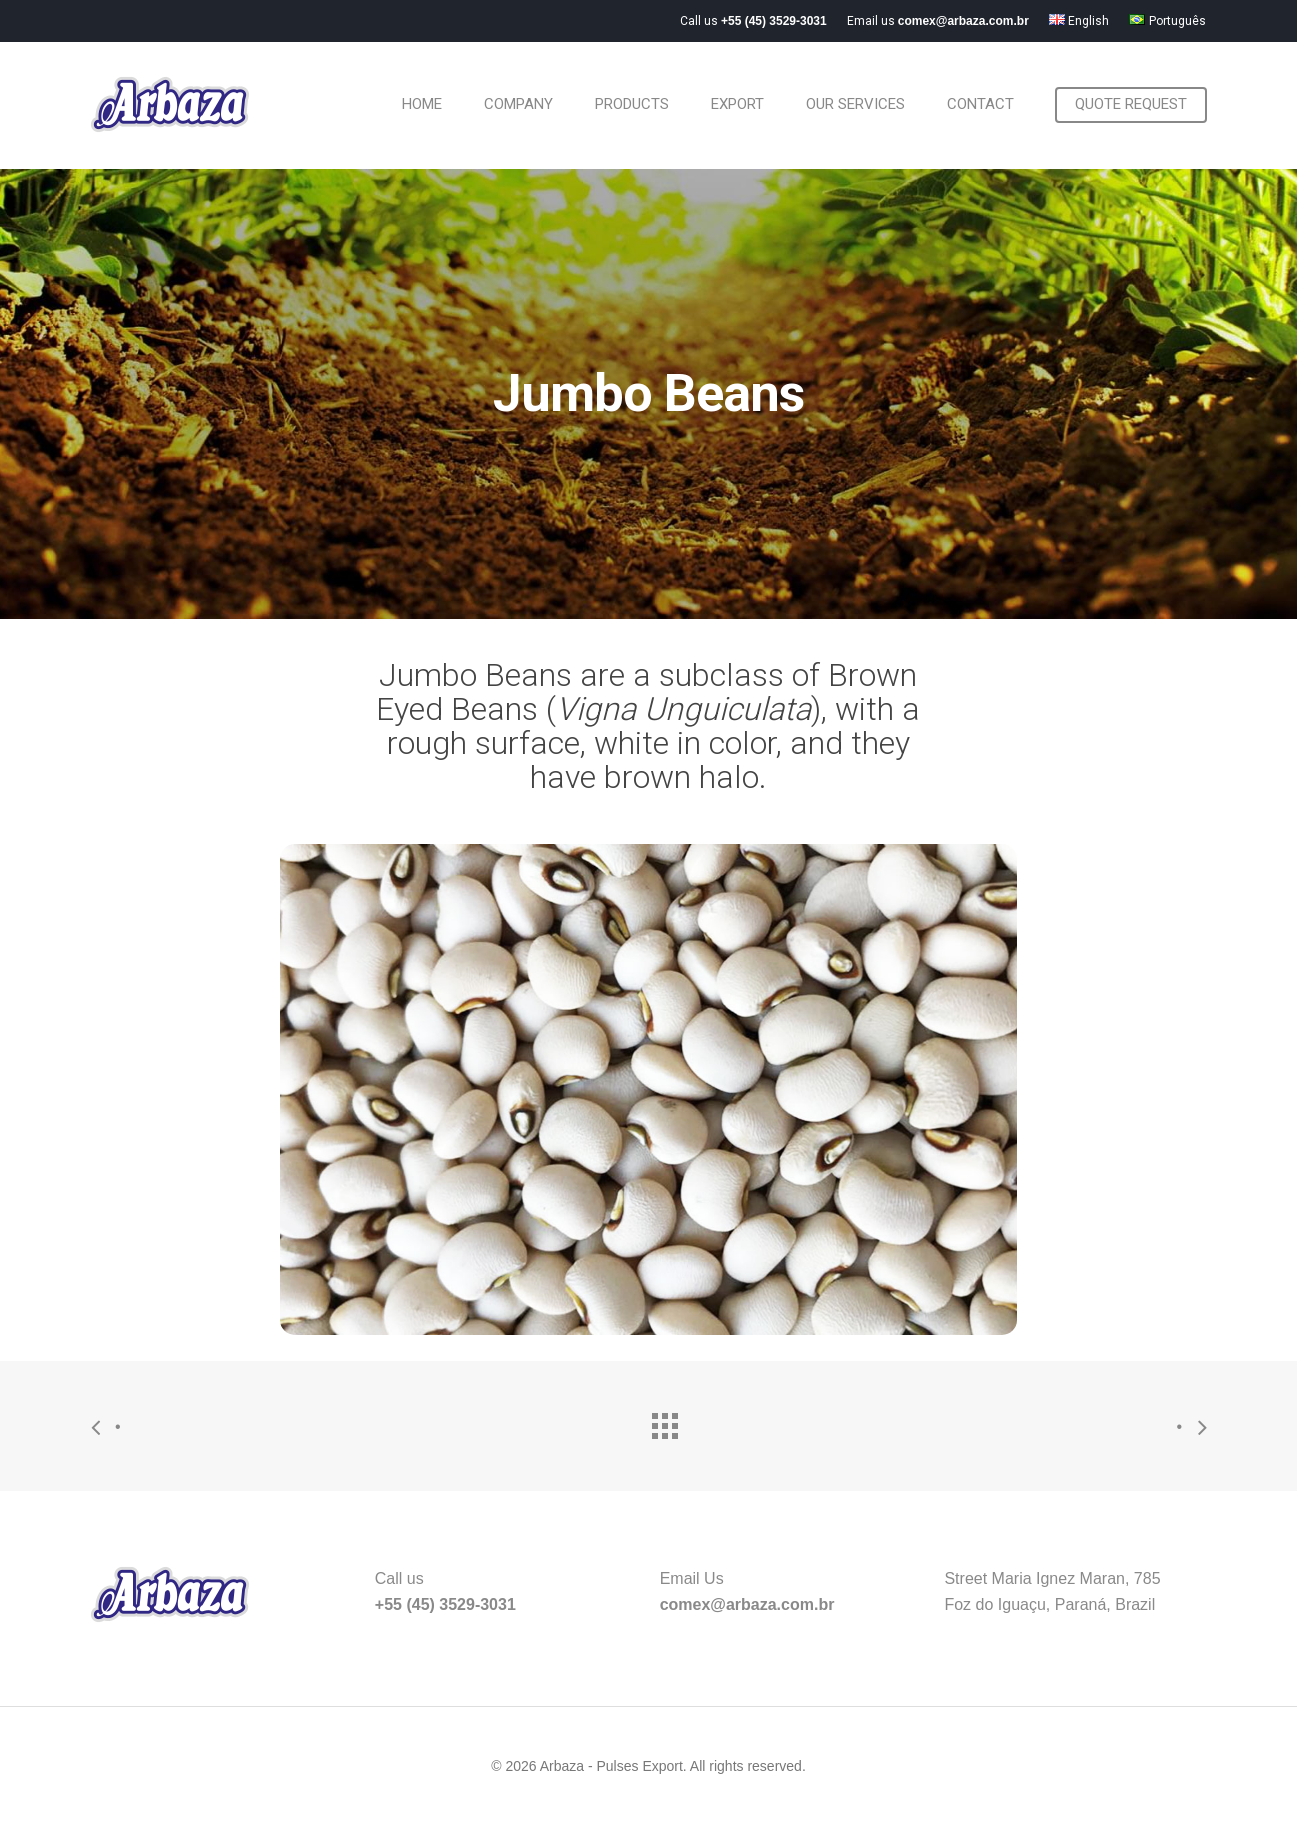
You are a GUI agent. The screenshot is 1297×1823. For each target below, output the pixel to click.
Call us (753, 21)
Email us (938, 21)
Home (422, 104)
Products (632, 104)
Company (518, 104)
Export (737, 104)
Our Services (855, 104)
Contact (980, 104)
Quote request (1131, 104)
